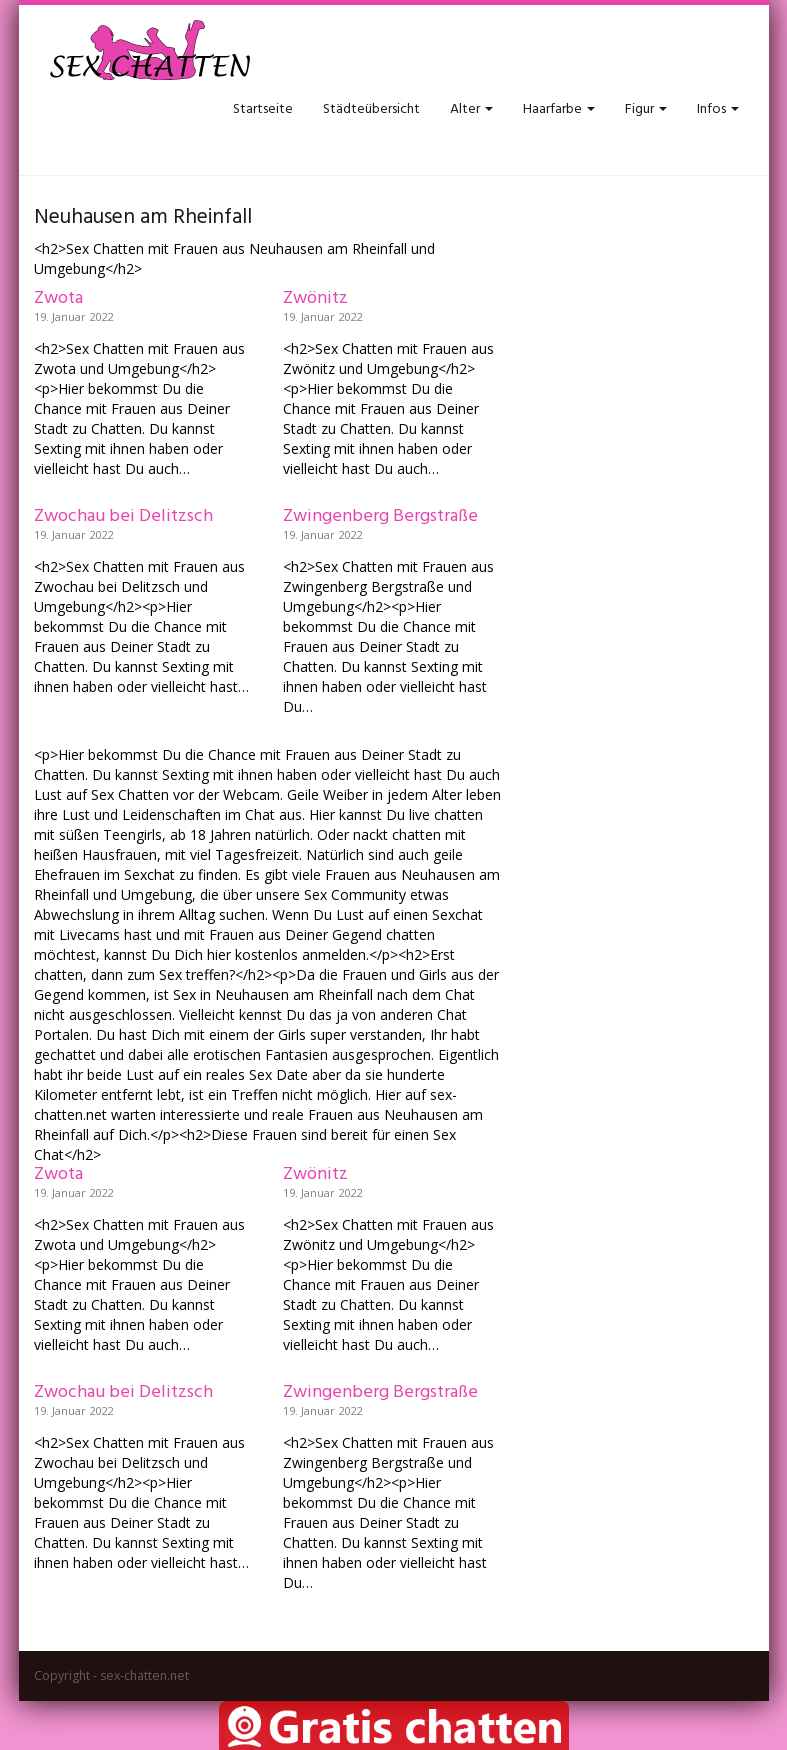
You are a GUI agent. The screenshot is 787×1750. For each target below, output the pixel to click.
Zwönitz (315, 298)
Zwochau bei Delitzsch (123, 516)
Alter (471, 109)
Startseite (263, 109)
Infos (718, 109)
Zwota (58, 298)
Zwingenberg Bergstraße (380, 516)
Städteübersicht (371, 109)
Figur (646, 109)
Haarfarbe (559, 109)
